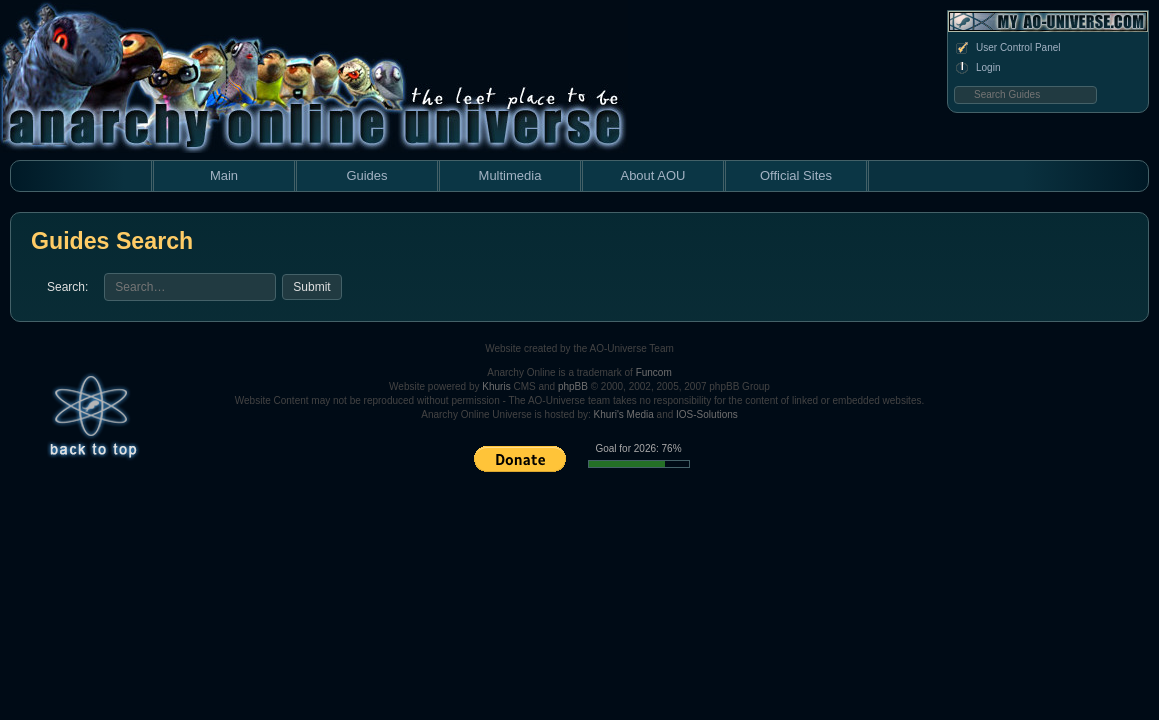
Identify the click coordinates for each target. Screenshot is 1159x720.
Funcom (654, 372)
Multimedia (510, 175)
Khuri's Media (624, 414)
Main (224, 175)
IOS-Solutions (707, 414)
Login (977, 68)
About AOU (652, 175)
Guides (366, 175)
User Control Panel (1007, 48)
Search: (67, 287)
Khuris (496, 386)
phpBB (573, 386)
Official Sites (796, 175)
